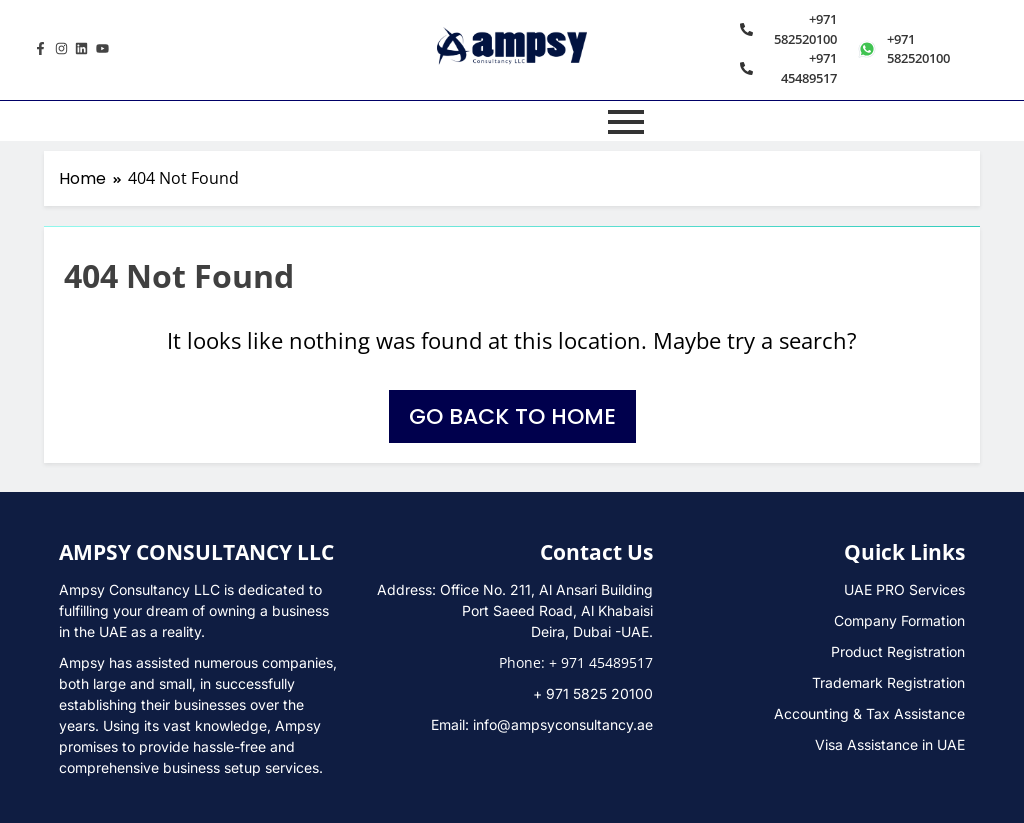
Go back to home (512, 416)
